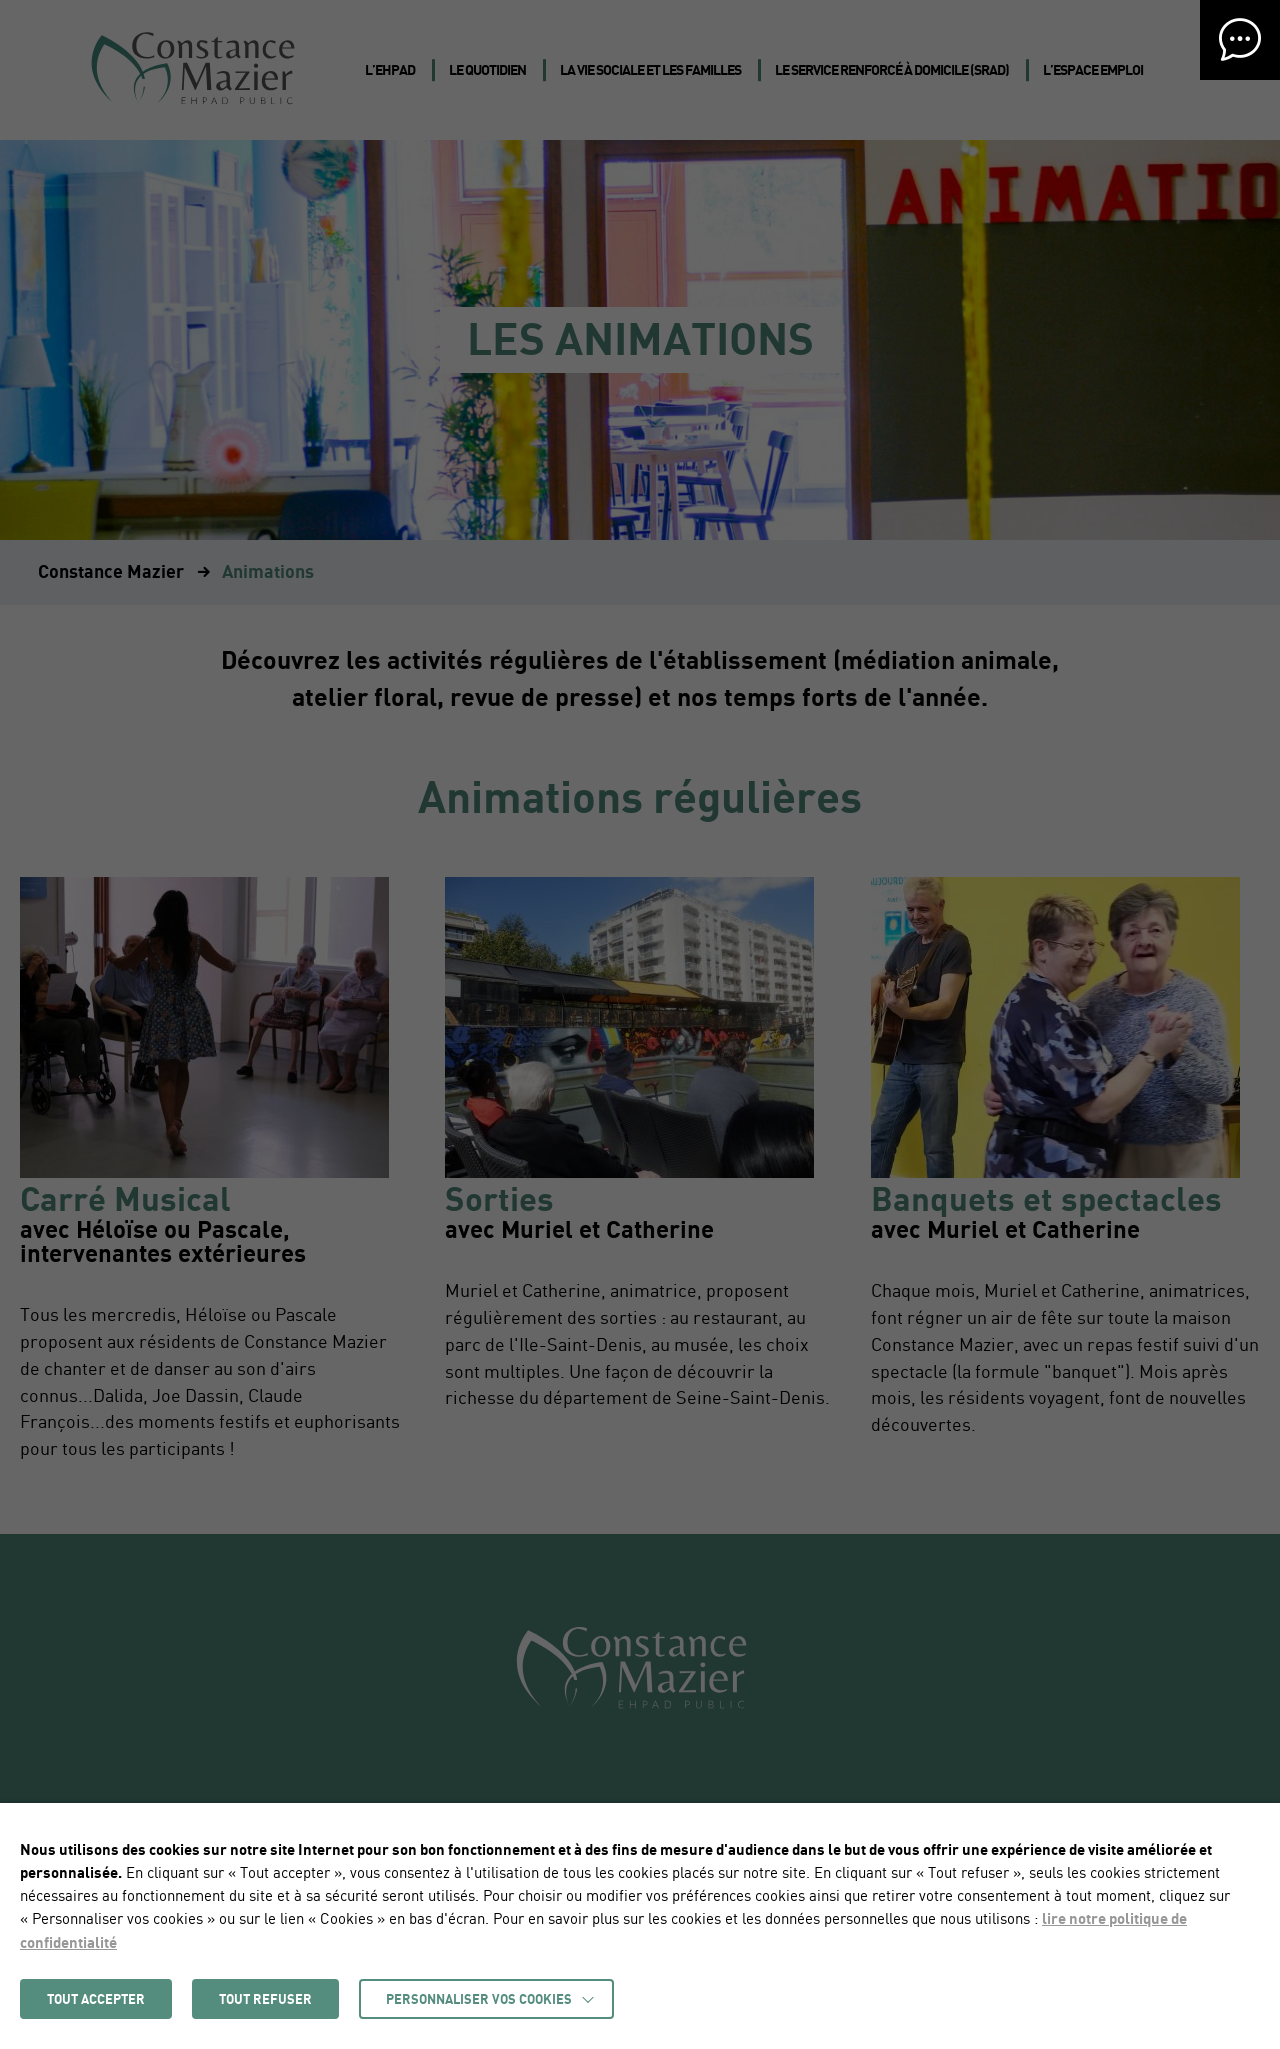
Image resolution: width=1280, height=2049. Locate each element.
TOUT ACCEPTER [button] (96, 1999)
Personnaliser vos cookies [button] (479, 1999)
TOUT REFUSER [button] (265, 1999)
